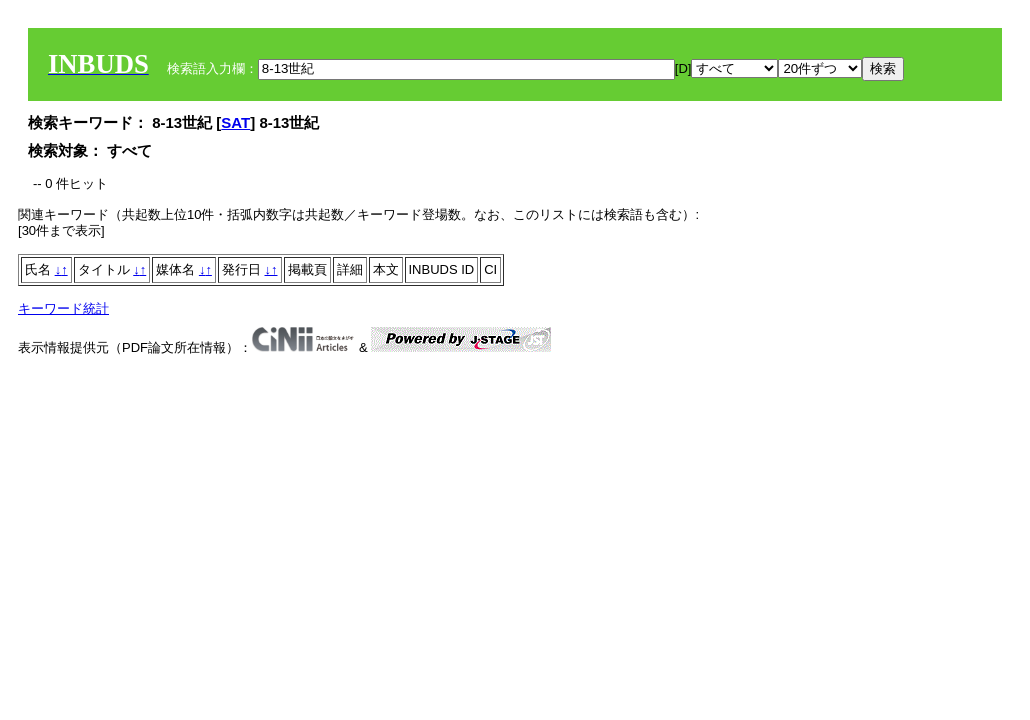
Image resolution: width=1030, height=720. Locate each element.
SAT (235, 122)
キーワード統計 (63, 308)
